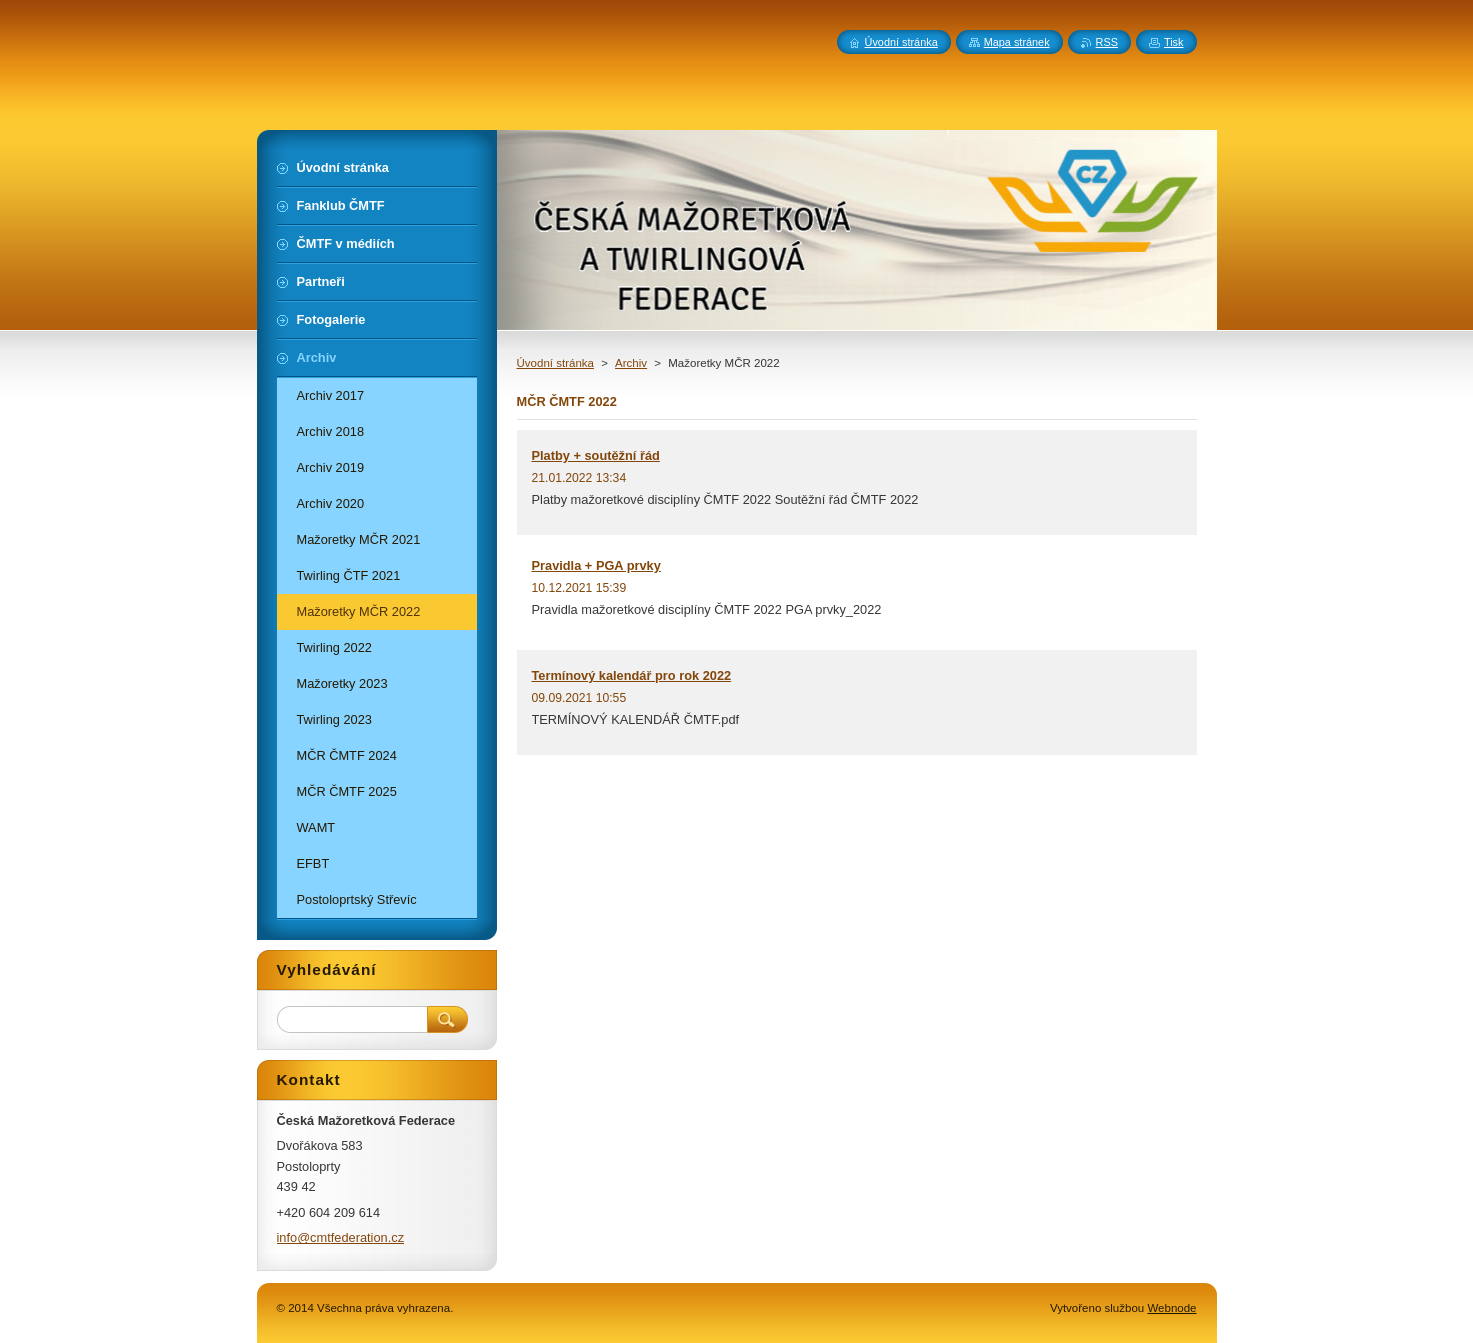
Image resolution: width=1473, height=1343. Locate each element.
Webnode (1171, 1308)
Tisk (1174, 42)
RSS (1107, 42)
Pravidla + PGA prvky (596, 565)
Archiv (631, 363)
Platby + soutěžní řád (596, 455)
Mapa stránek (1017, 42)
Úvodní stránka (555, 363)
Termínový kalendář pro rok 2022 (632, 675)
